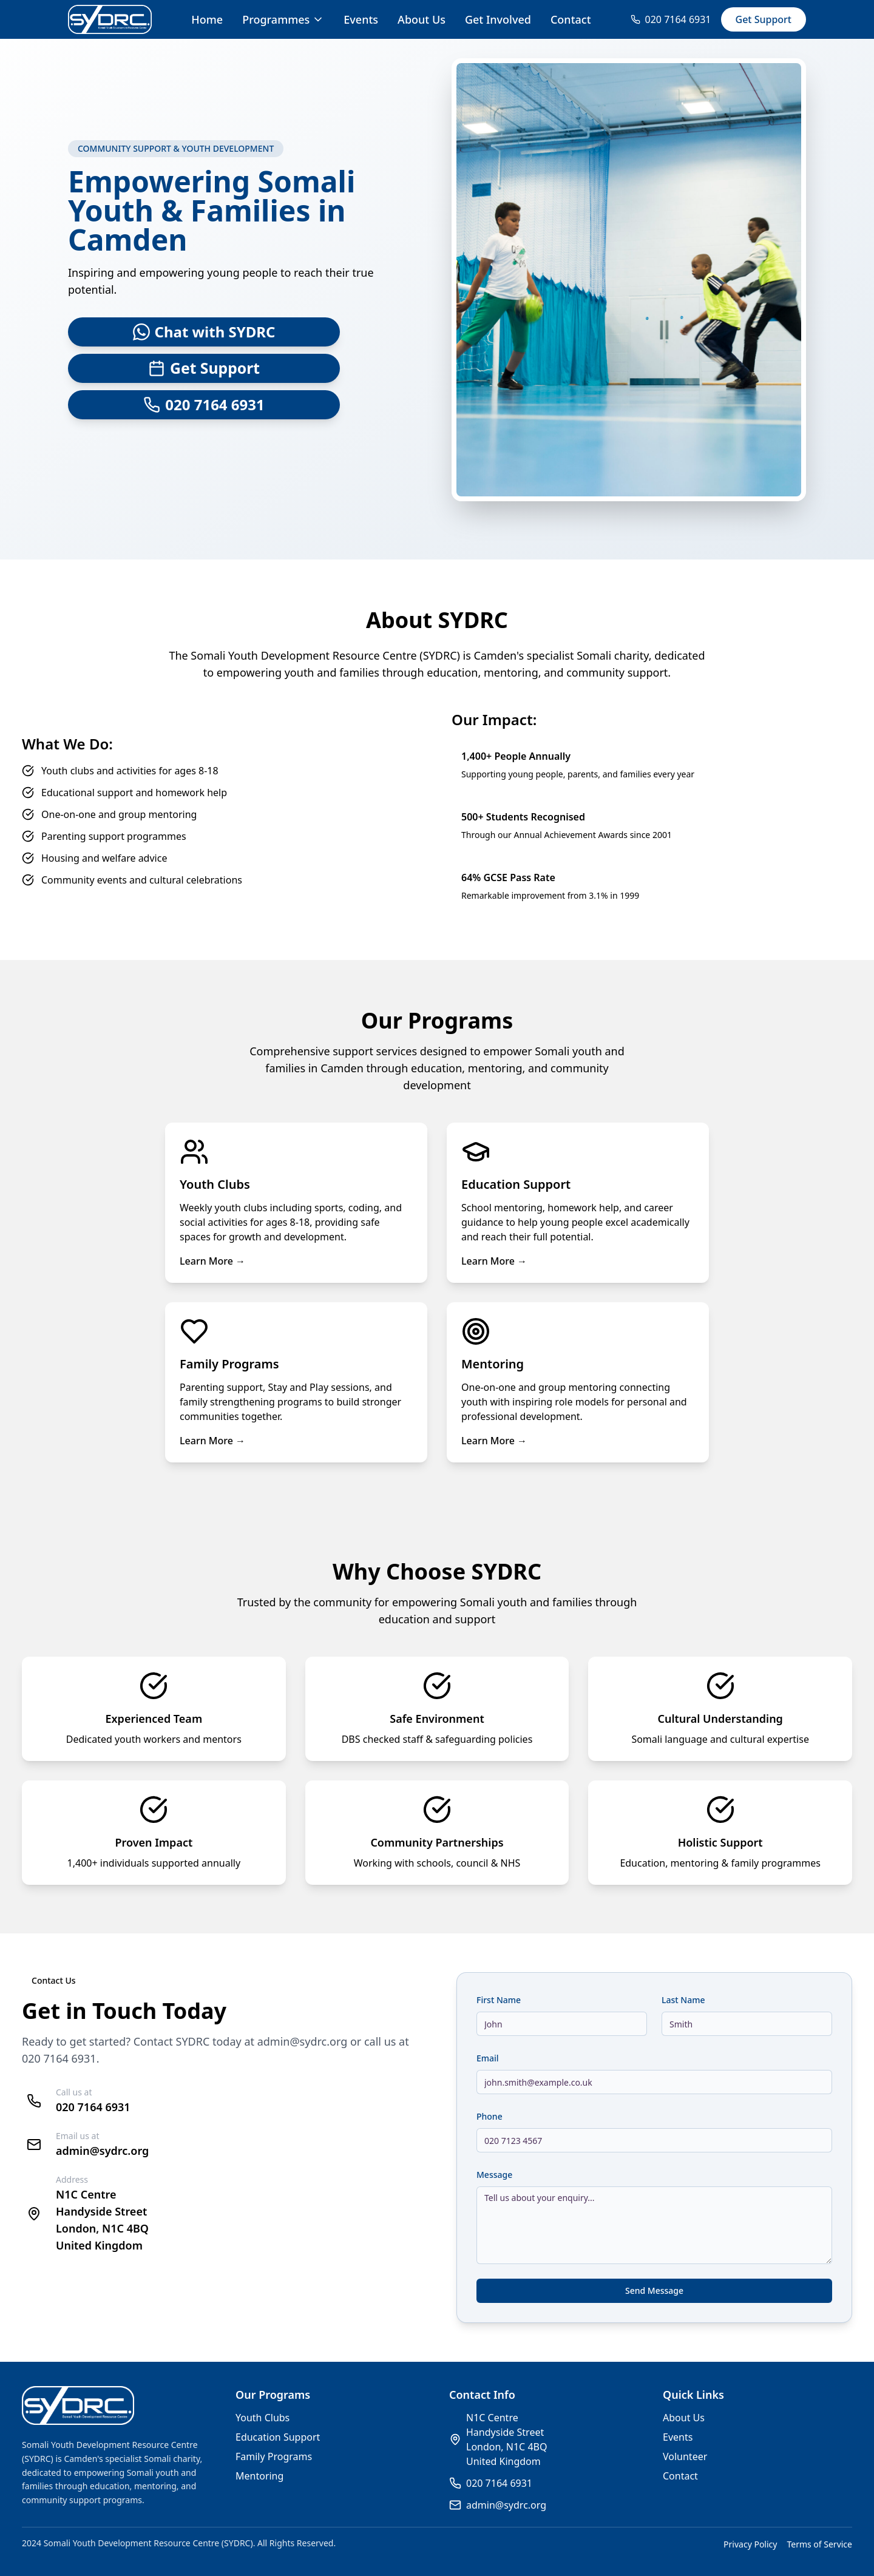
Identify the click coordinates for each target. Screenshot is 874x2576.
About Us (421, 19)
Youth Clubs (262, 2417)
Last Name (683, 2000)
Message (494, 2174)
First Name (498, 2000)
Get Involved (498, 19)
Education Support (277, 2437)
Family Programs (273, 2456)
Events (361, 19)
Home (207, 19)
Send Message (654, 2290)
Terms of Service (819, 2544)
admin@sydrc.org (302, 2041)
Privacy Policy (750, 2544)
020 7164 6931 (59, 2058)
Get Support (763, 19)
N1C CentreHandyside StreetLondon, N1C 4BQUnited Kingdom (506, 2439)
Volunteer (685, 2456)
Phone (489, 2116)
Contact (570, 19)
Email (487, 2058)
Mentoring (259, 2476)
